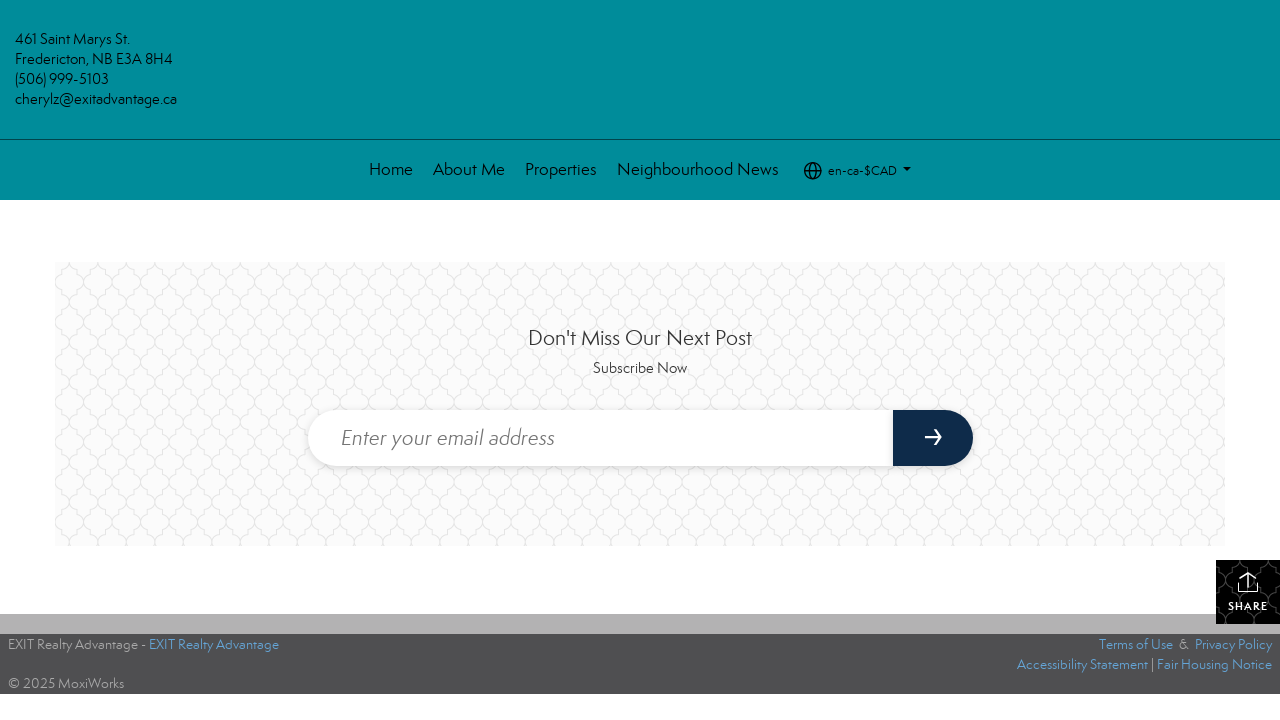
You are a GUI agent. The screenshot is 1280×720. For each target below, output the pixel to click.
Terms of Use (1136, 644)
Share (1248, 591)
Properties (561, 169)
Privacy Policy (1233, 644)
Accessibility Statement (1082, 664)
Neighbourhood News (698, 169)
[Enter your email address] (600, 438)
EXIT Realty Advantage (214, 644)
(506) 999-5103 (62, 79)
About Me (469, 169)
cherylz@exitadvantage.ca (96, 99)
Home (391, 169)
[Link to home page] (640, 79)
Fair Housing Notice (1214, 664)
